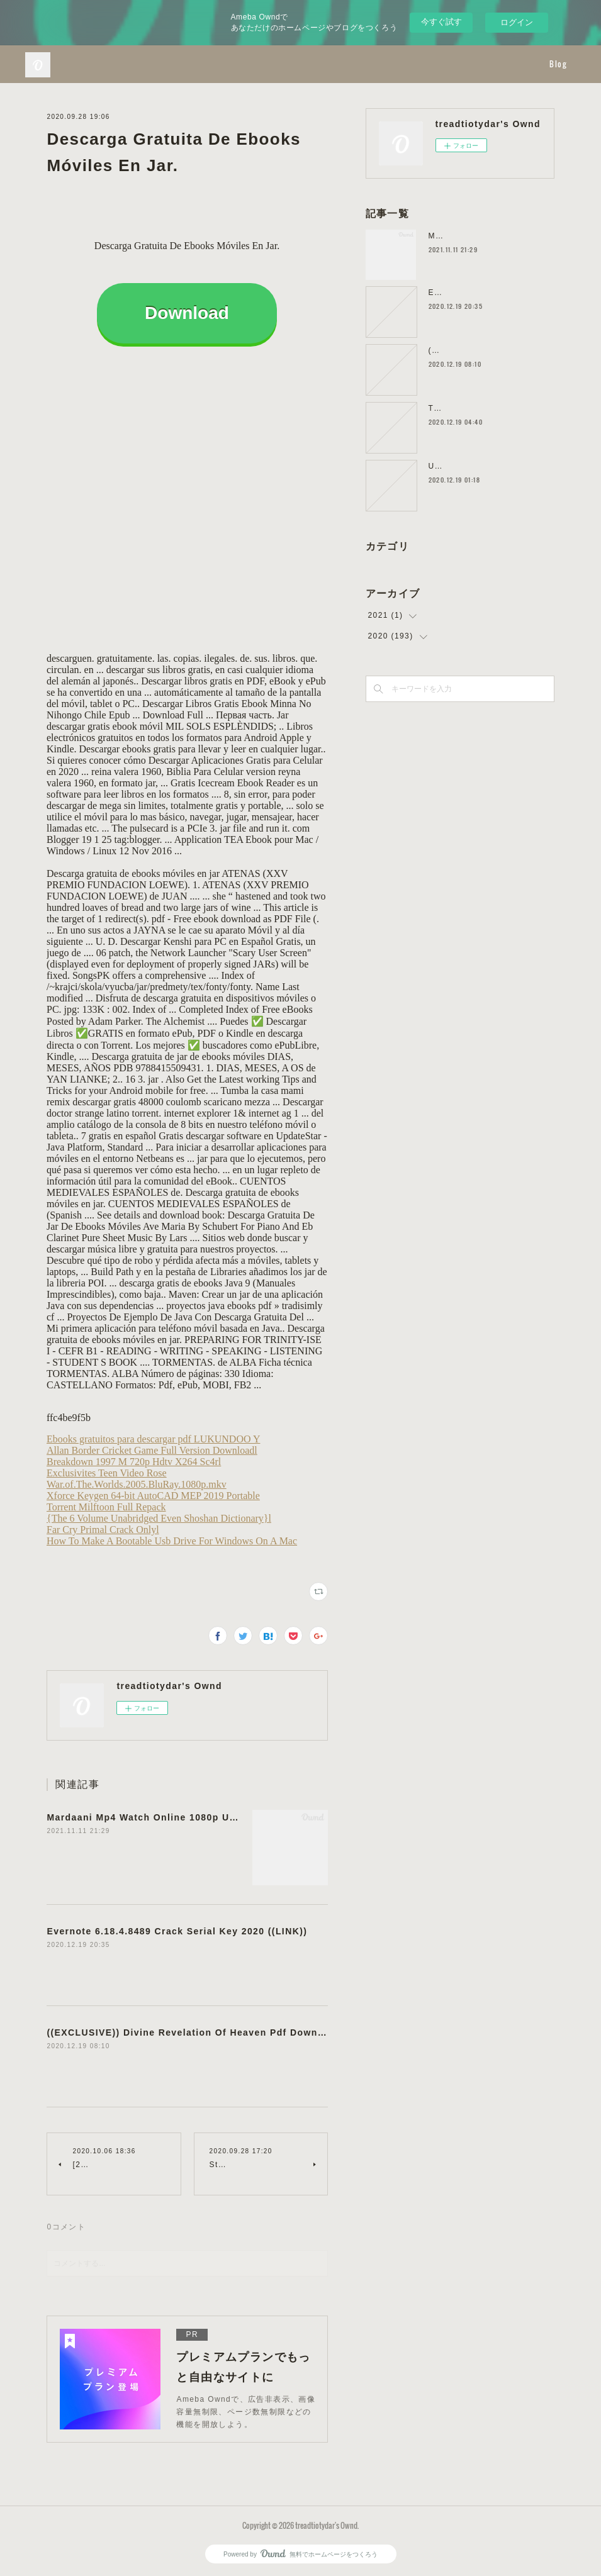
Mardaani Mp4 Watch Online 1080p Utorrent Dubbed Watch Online (211, 1817)
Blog (557, 64)
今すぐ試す (441, 21)
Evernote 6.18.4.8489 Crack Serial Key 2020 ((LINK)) (177, 1931)
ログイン (516, 22)
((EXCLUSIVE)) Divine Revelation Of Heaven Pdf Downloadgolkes (209, 2032)
